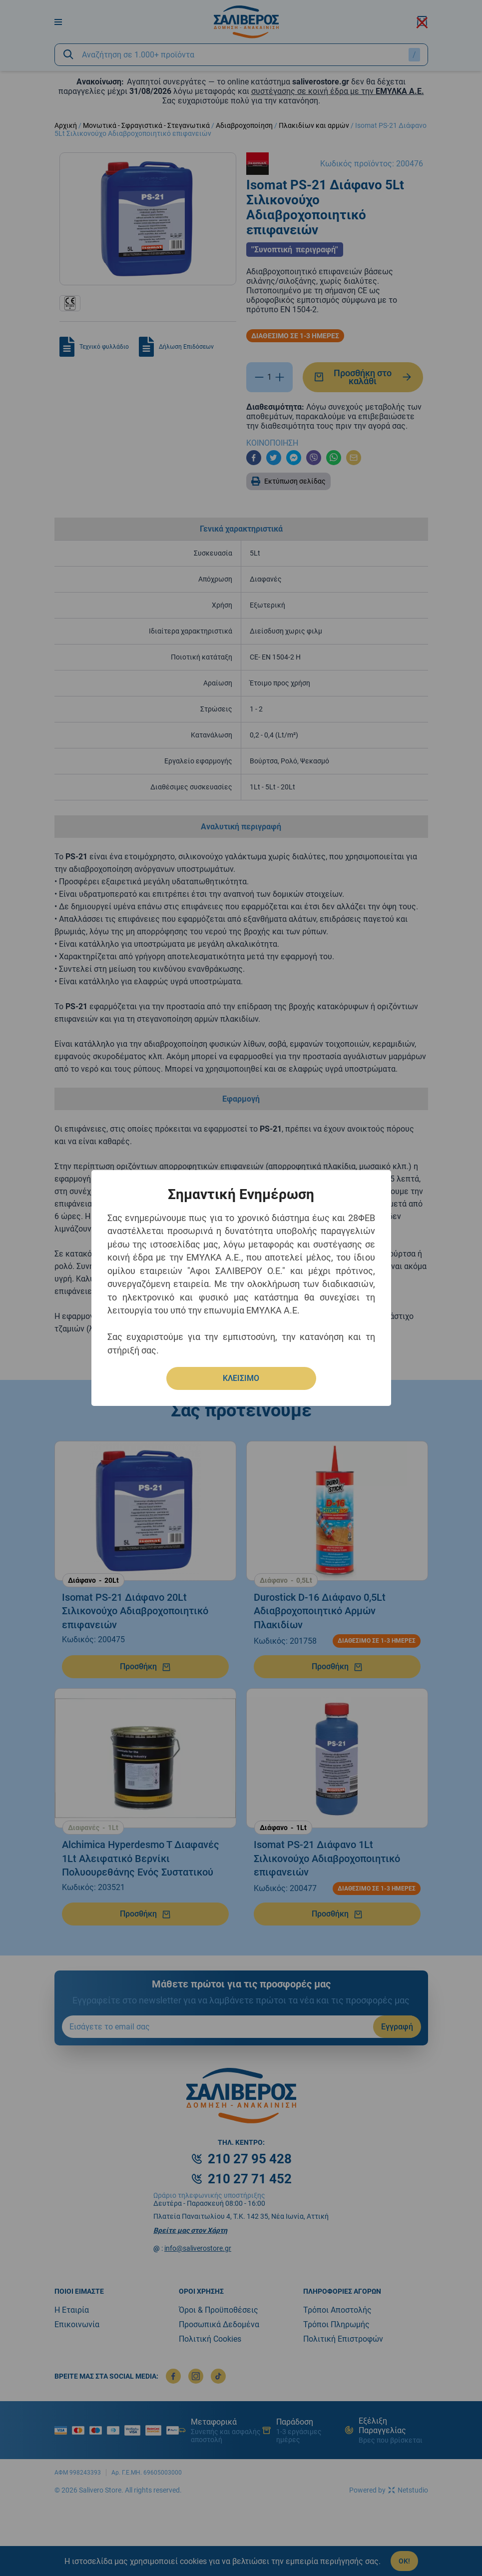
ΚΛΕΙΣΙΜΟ (241, 1378)
